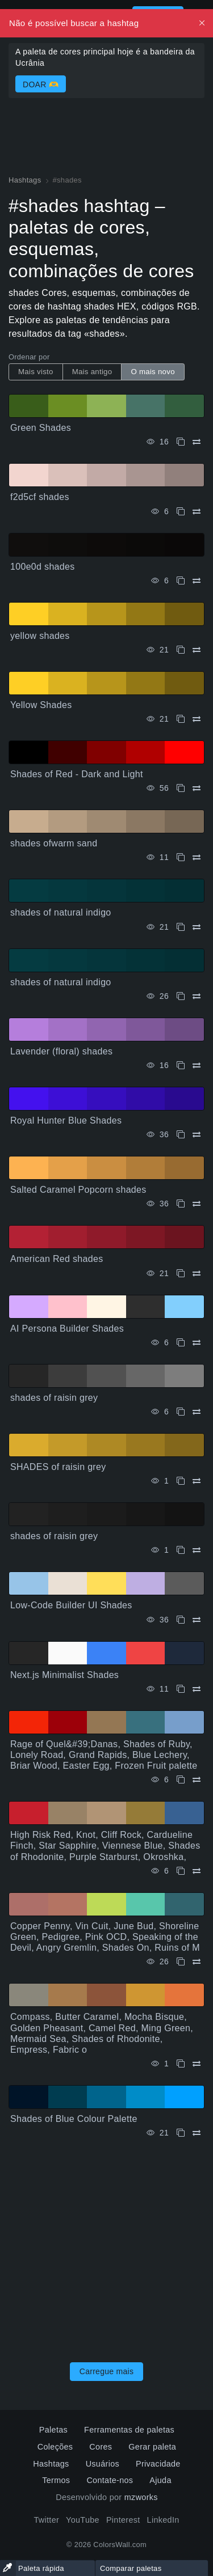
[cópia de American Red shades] (180, 1273)
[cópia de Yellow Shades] (180, 719)
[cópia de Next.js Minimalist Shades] (180, 1689)
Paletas (53, 2429)
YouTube (82, 2519)
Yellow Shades (41, 705)
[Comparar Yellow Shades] (196, 719)
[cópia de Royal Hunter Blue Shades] (180, 1134)
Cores (100, 2446)
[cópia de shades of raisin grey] (180, 1412)
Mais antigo (92, 371)
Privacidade (158, 2463)
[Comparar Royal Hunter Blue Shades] (196, 1134)
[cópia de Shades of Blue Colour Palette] (180, 2133)
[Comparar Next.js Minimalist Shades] (196, 1689)
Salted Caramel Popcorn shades (78, 1189)
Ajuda (160, 2480)
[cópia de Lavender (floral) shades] (180, 1065)
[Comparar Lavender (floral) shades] (196, 1065)
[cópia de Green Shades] (180, 442)
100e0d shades (42, 566)
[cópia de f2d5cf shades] (180, 511)
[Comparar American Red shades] (196, 1273)
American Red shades (56, 1259)
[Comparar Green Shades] (196, 442)
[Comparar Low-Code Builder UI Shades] (196, 1620)
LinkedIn (163, 2519)
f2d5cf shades (39, 497)
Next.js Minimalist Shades (64, 1675)
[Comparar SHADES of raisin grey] (196, 1481)
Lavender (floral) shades (61, 1051)
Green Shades (40, 428)
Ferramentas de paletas (129, 2429)
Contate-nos (109, 2480)
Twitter (46, 2519)
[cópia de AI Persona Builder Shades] (180, 1342)
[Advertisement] (106, 2247)
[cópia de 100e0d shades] (180, 580)
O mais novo (152, 371)
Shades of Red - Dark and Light (76, 774)
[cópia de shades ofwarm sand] (180, 857)
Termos (56, 2480)
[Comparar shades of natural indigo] (196, 927)
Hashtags (51, 2463)
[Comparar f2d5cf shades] (196, 511)
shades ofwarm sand (53, 843)
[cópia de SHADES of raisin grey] (180, 1481)
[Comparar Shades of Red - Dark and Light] (196, 788)
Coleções (55, 2446)
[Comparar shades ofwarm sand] (196, 857)
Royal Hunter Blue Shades (66, 1120)
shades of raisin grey (54, 1398)
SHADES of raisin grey (58, 1467)
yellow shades (40, 636)
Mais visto (35, 371)
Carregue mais (106, 2371)
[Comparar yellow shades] (196, 650)
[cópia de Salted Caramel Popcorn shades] (180, 1203)
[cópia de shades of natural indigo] (180, 927)
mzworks (141, 2497)
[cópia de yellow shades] (180, 650)
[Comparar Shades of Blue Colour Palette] (196, 2133)
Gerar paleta (152, 2446)
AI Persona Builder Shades (67, 1328)
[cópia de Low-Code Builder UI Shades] (180, 1620)
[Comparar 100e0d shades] (196, 580)
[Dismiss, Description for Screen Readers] (202, 23)
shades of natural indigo (60, 912)
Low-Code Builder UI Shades (71, 1605)
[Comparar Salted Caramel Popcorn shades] (196, 1203)
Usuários (102, 2463)
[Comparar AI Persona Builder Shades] (196, 1342)
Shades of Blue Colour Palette (73, 2119)
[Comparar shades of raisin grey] (196, 1412)
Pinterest (123, 2519)
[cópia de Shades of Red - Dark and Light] (180, 788)
